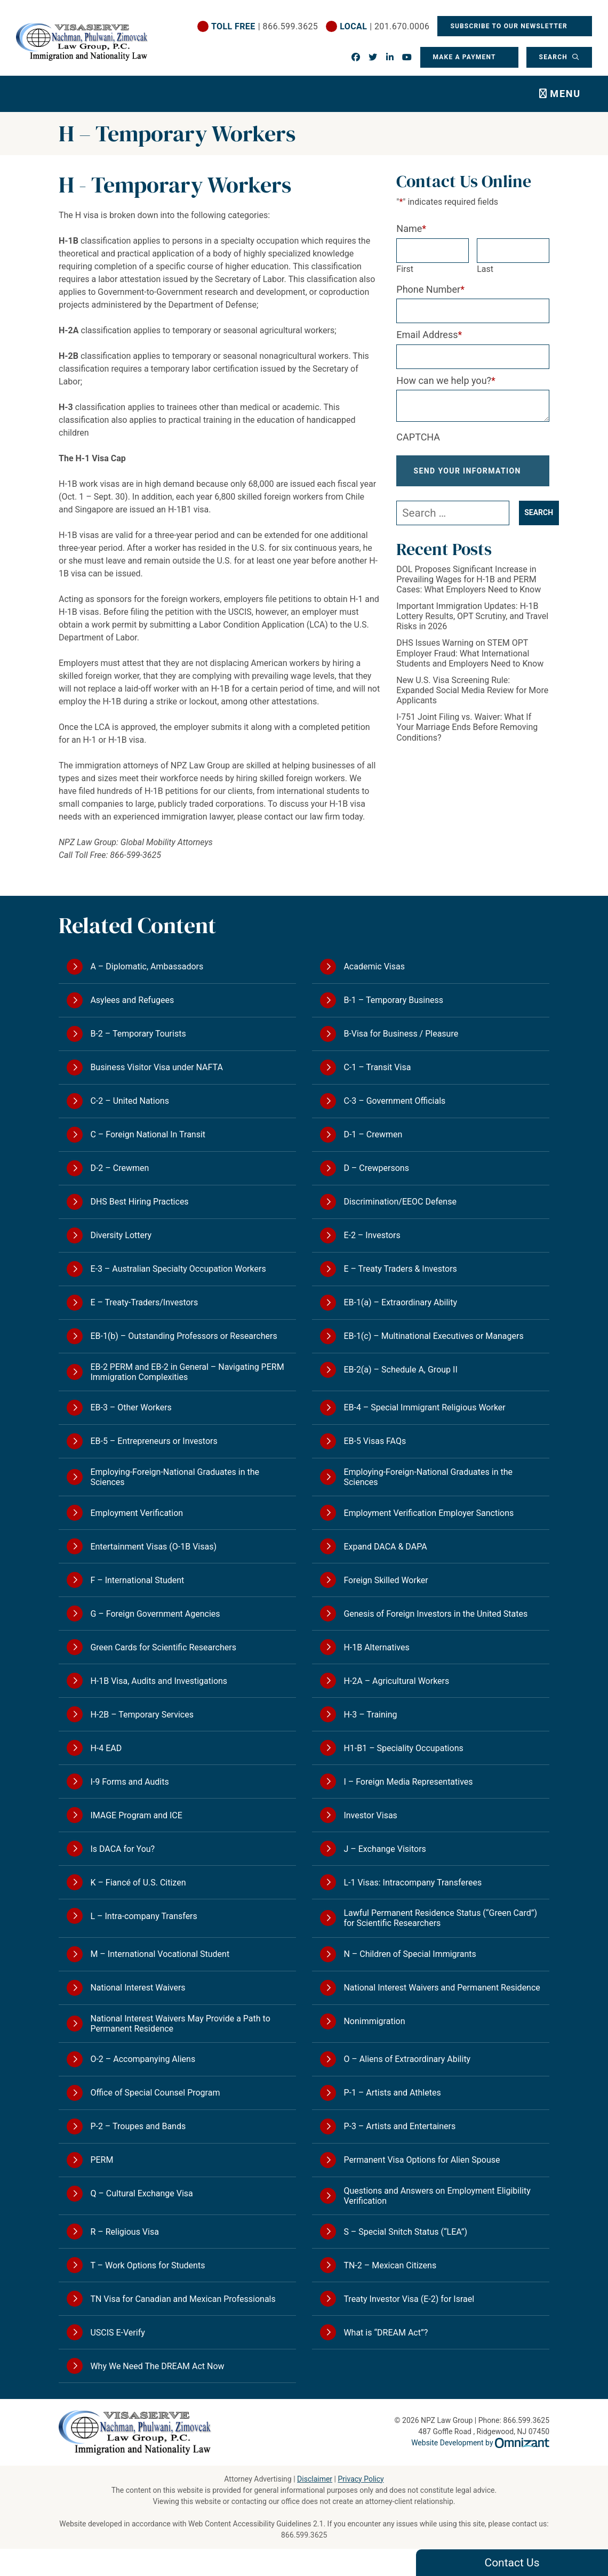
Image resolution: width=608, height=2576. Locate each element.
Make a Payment (464, 57)
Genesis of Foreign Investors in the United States (435, 1614)
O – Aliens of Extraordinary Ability (406, 2059)
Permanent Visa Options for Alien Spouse (421, 2160)
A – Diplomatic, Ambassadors (146, 966)
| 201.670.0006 (384, 26)
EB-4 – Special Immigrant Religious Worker (424, 1407)
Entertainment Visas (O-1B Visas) (153, 1547)
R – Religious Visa (124, 2232)
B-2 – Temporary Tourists (138, 1034)
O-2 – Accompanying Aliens (142, 2059)
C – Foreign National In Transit (147, 1134)
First (404, 269)
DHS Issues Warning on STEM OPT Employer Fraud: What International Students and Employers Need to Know (469, 662)
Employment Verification (136, 1513)
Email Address (429, 334)
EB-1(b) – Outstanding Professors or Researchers (183, 1336)
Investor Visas (370, 1815)
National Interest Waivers (137, 1988)
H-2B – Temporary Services (142, 1715)
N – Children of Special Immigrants (409, 1954)
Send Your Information (467, 475)
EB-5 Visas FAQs (374, 1441)
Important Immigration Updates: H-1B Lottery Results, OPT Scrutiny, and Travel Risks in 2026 (472, 625)
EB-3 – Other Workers (130, 1407)
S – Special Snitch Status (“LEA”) (405, 2232)
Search (554, 57)
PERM (101, 2160)
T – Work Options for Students (147, 2265)
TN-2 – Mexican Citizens (389, 2265)
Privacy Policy (360, 2479)
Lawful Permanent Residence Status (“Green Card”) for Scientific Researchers (440, 1918)
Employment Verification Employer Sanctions (428, 1513)
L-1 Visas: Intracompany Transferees (412, 1882)
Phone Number (430, 289)
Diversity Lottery (120, 1235)
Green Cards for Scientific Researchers (163, 1647)
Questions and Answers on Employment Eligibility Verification (436, 2196)
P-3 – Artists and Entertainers (399, 2126)
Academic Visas (374, 966)
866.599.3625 (304, 2535)
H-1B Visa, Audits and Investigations (158, 1681)
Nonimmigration (374, 2021)
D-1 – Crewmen (372, 1134)
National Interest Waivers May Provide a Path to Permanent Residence (180, 2023)
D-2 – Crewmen (119, 1168)
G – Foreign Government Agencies (155, 1614)
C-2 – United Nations (129, 1101)
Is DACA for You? (122, 1849)
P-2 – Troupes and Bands (138, 2126)
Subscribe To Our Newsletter (510, 26)
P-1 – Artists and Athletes (392, 2093)
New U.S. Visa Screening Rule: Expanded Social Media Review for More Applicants (472, 699)
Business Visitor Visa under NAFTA (156, 1067)
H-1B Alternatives (376, 1647)
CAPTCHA (418, 437)
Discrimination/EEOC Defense (399, 1202)
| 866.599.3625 (264, 26)
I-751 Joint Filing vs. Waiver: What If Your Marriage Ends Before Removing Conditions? (467, 736)
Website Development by (480, 2442)
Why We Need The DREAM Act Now (157, 2366)
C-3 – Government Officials (394, 1101)
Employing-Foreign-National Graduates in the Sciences (174, 1477)
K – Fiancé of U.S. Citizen (138, 1882)
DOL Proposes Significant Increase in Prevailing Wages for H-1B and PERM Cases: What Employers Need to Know (468, 588)
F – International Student (137, 1580)
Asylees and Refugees (132, 1000)
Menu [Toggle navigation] (565, 93)
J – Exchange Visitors (384, 1849)
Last (485, 269)
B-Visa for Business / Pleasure (400, 1034)
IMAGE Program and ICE (136, 1815)
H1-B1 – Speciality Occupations (403, 1748)
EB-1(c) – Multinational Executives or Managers (433, 1336)
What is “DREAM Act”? (385, 2333)
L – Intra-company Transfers (143, 1916)
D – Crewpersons (376, 1168)
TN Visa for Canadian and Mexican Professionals (182, 2299)
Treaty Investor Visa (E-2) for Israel (408, 2299)
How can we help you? (445, 380)
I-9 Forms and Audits (129, 1782)
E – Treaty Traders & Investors (400, 1269)
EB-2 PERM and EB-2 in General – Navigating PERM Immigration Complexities (187, 1372)
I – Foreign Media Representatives (408, 1782)
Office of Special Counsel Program (155, 2093)
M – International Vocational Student (159, 1954)
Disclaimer (314, 2479)
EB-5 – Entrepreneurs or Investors (153, 1441)
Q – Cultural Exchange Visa (141, 2193)
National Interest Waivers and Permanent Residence (441, 1988)
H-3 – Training (370, 1715)
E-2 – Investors (371, 1235)
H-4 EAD (106, 1748)
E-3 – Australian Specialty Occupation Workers (178, 1269)
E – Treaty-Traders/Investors (144, 1302)
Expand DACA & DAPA (385, 1547)
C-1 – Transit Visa (377, 1067)
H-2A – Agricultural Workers (396, 1681)
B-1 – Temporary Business (393, 1000)
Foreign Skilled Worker (385, 1580)
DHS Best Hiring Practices (139, 1202)
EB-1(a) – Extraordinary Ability (400, 1302)
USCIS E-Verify (117, 2333)
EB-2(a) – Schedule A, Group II (400, 1370)
